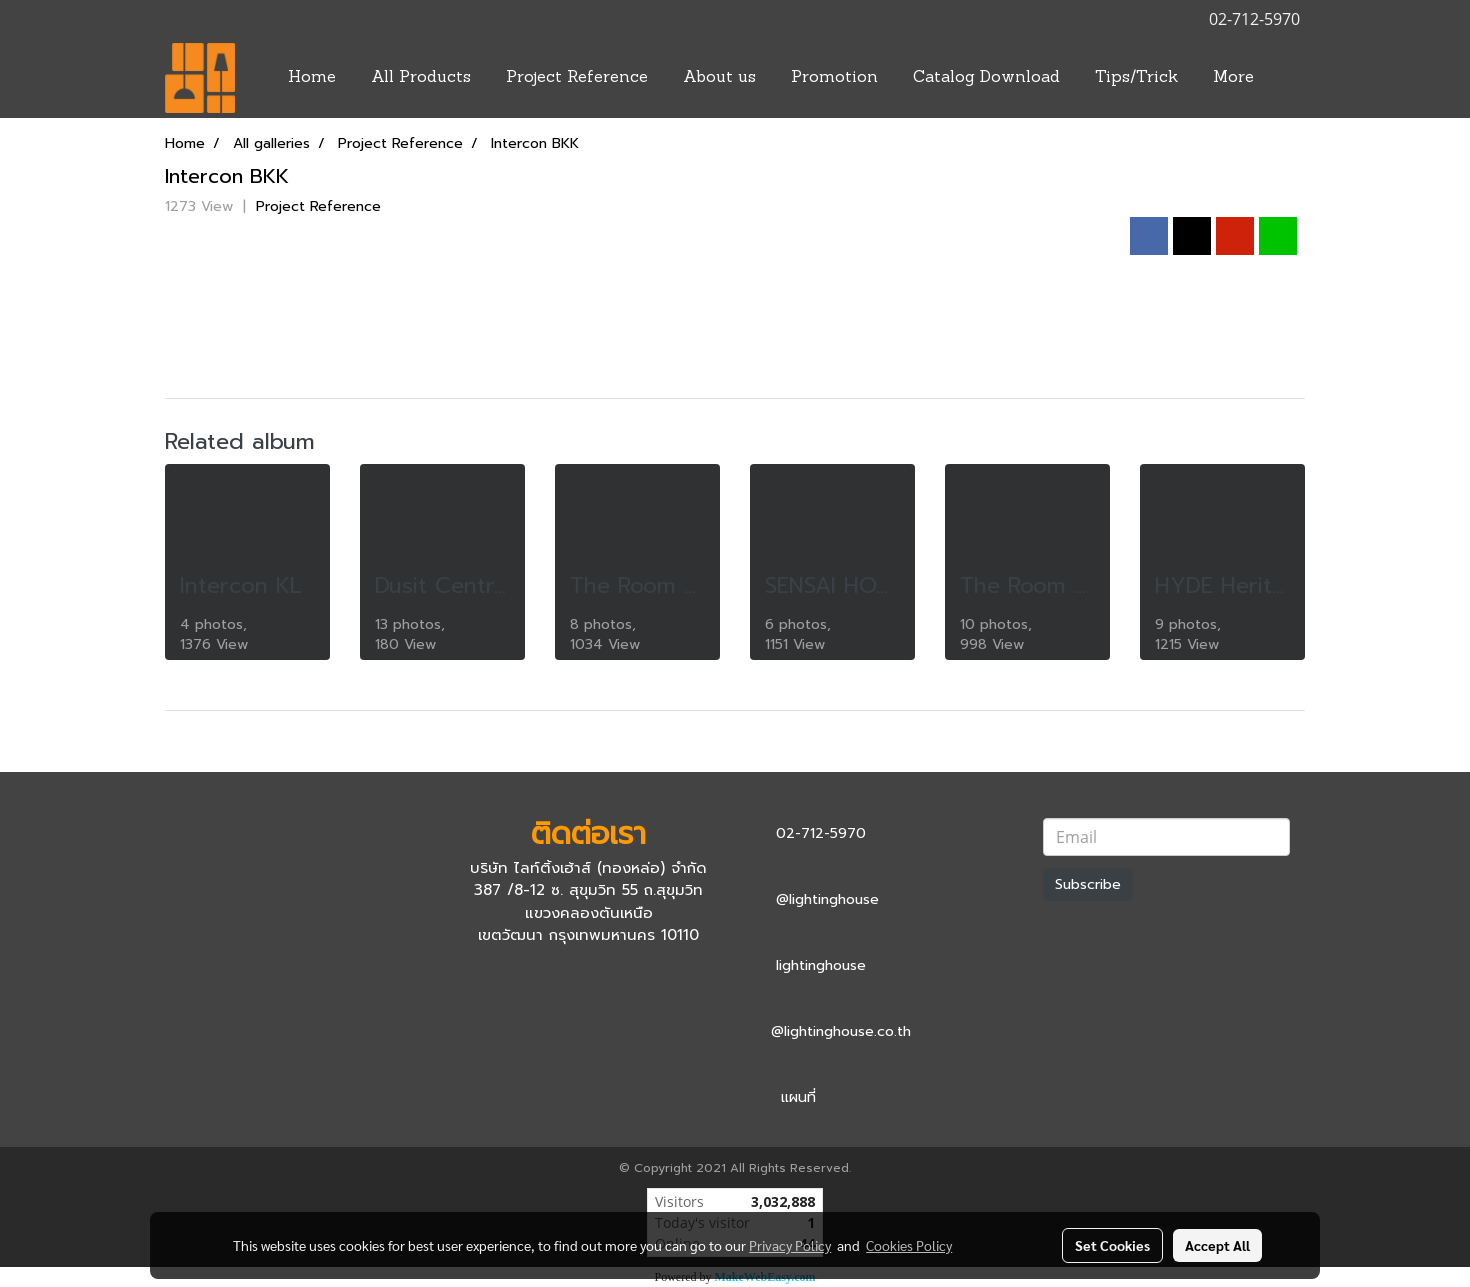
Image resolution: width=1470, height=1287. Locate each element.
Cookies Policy (909, 1245)
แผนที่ (798, 1097)
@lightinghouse (827, 899)
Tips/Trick (1136, 78)
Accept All (1217, 1245)
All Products (421, 78)
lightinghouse (821, 965)
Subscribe (1088, 884)
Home (312, 78)
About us (719, 78)
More (1233, 78)
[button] (1289, 78)
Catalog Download (986, 78)
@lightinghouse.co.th (841, 1031)
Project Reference (577, 78)
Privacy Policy (790, 1245)
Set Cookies (1112, 1245)
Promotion (834, 78)
